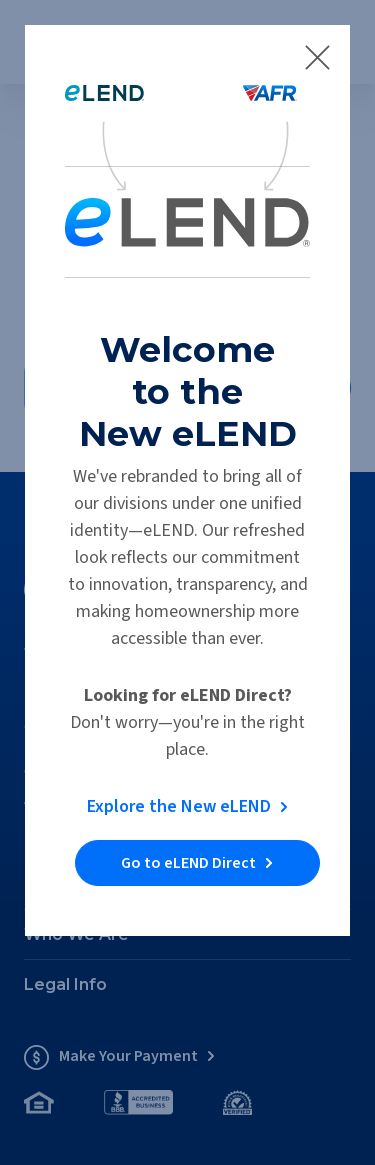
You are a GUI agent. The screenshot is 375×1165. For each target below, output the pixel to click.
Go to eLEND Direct (188, 863)
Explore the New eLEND (179, 806)
